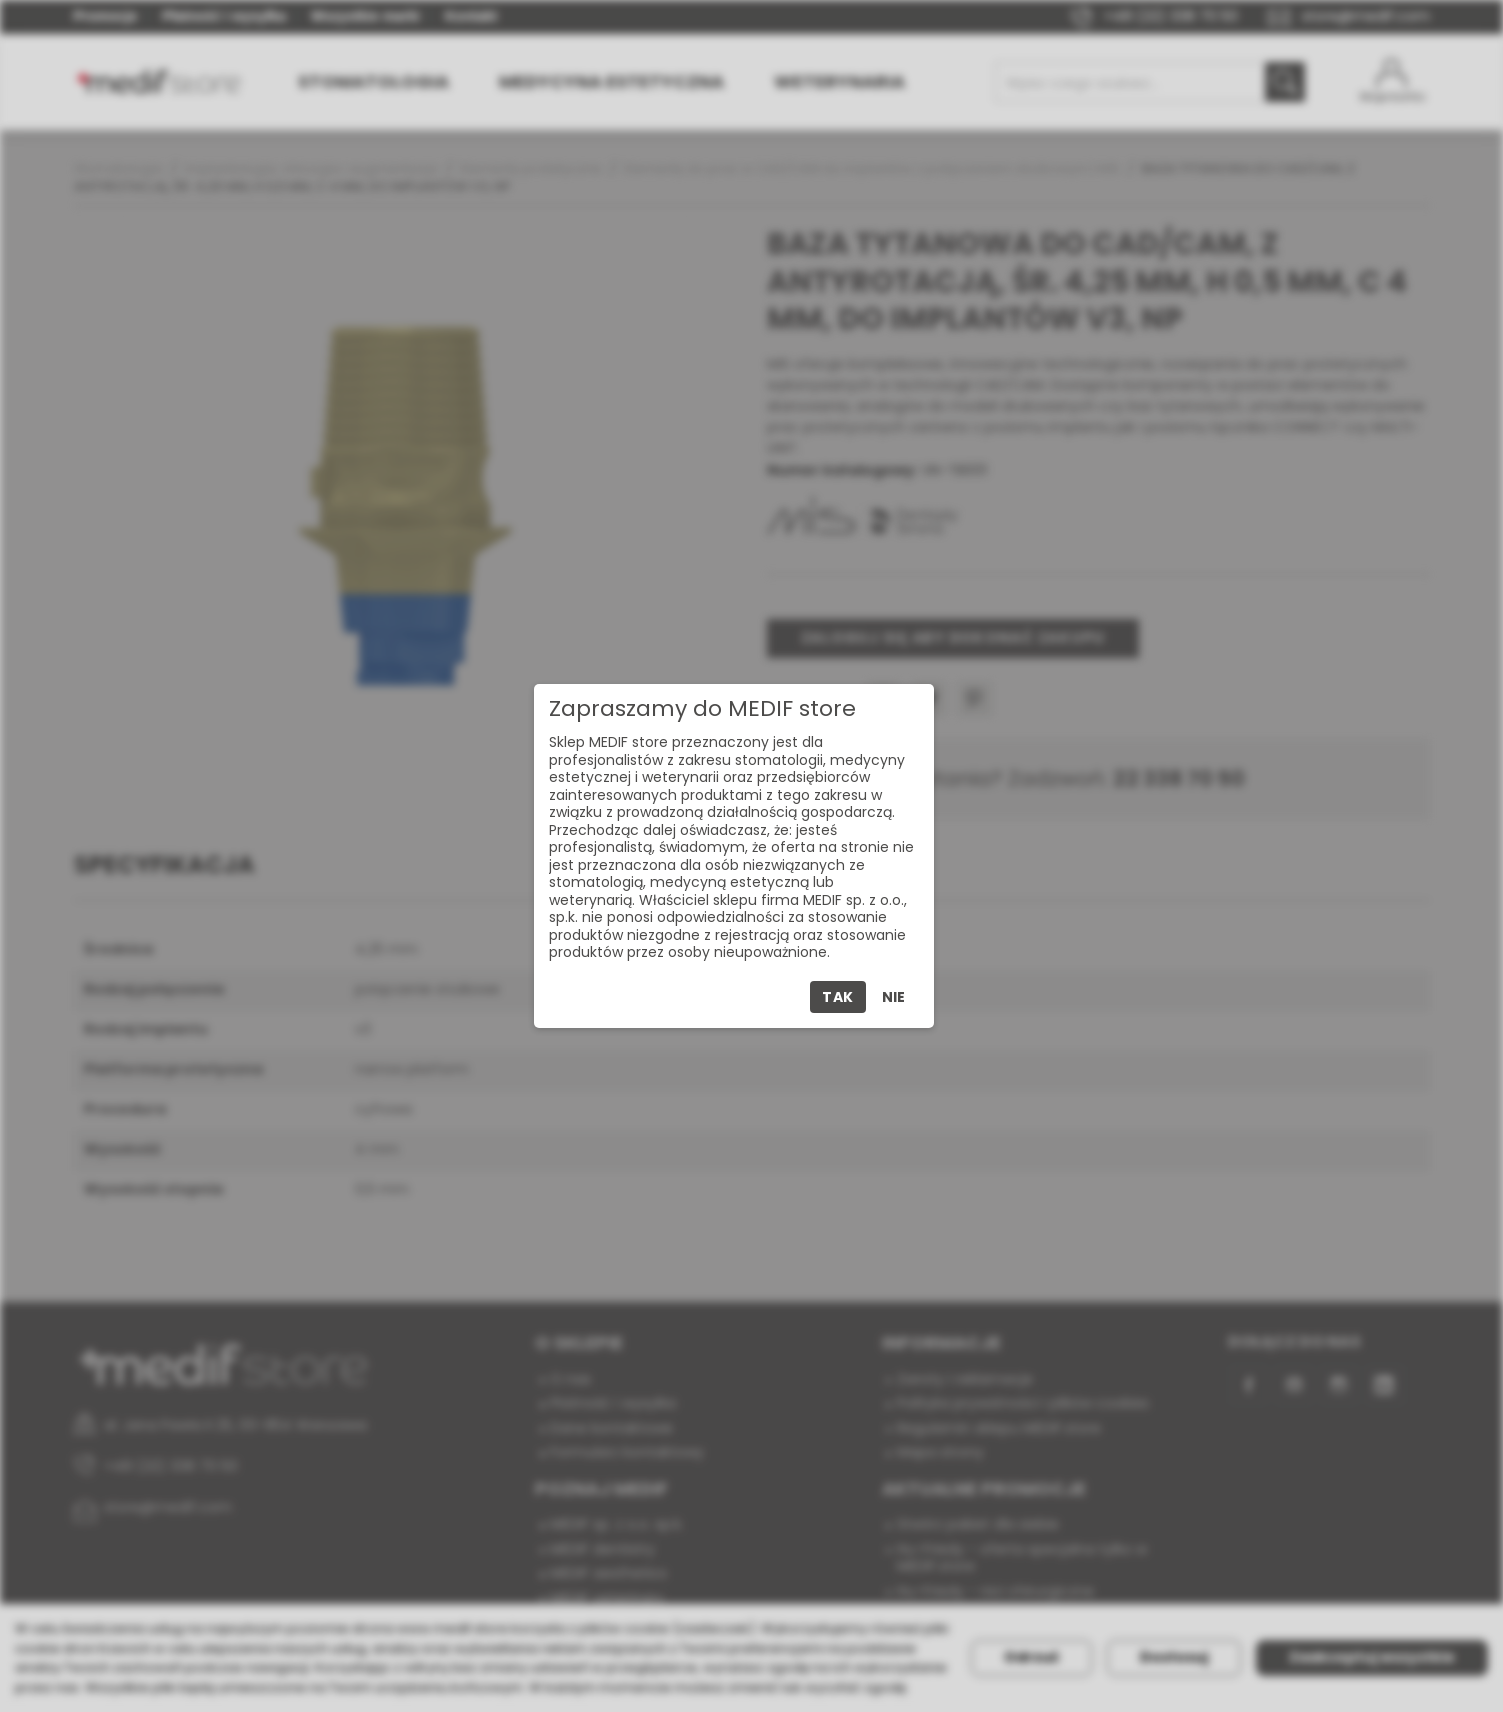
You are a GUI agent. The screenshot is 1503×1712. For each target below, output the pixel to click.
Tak (838, 997)
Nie (893, 997)
